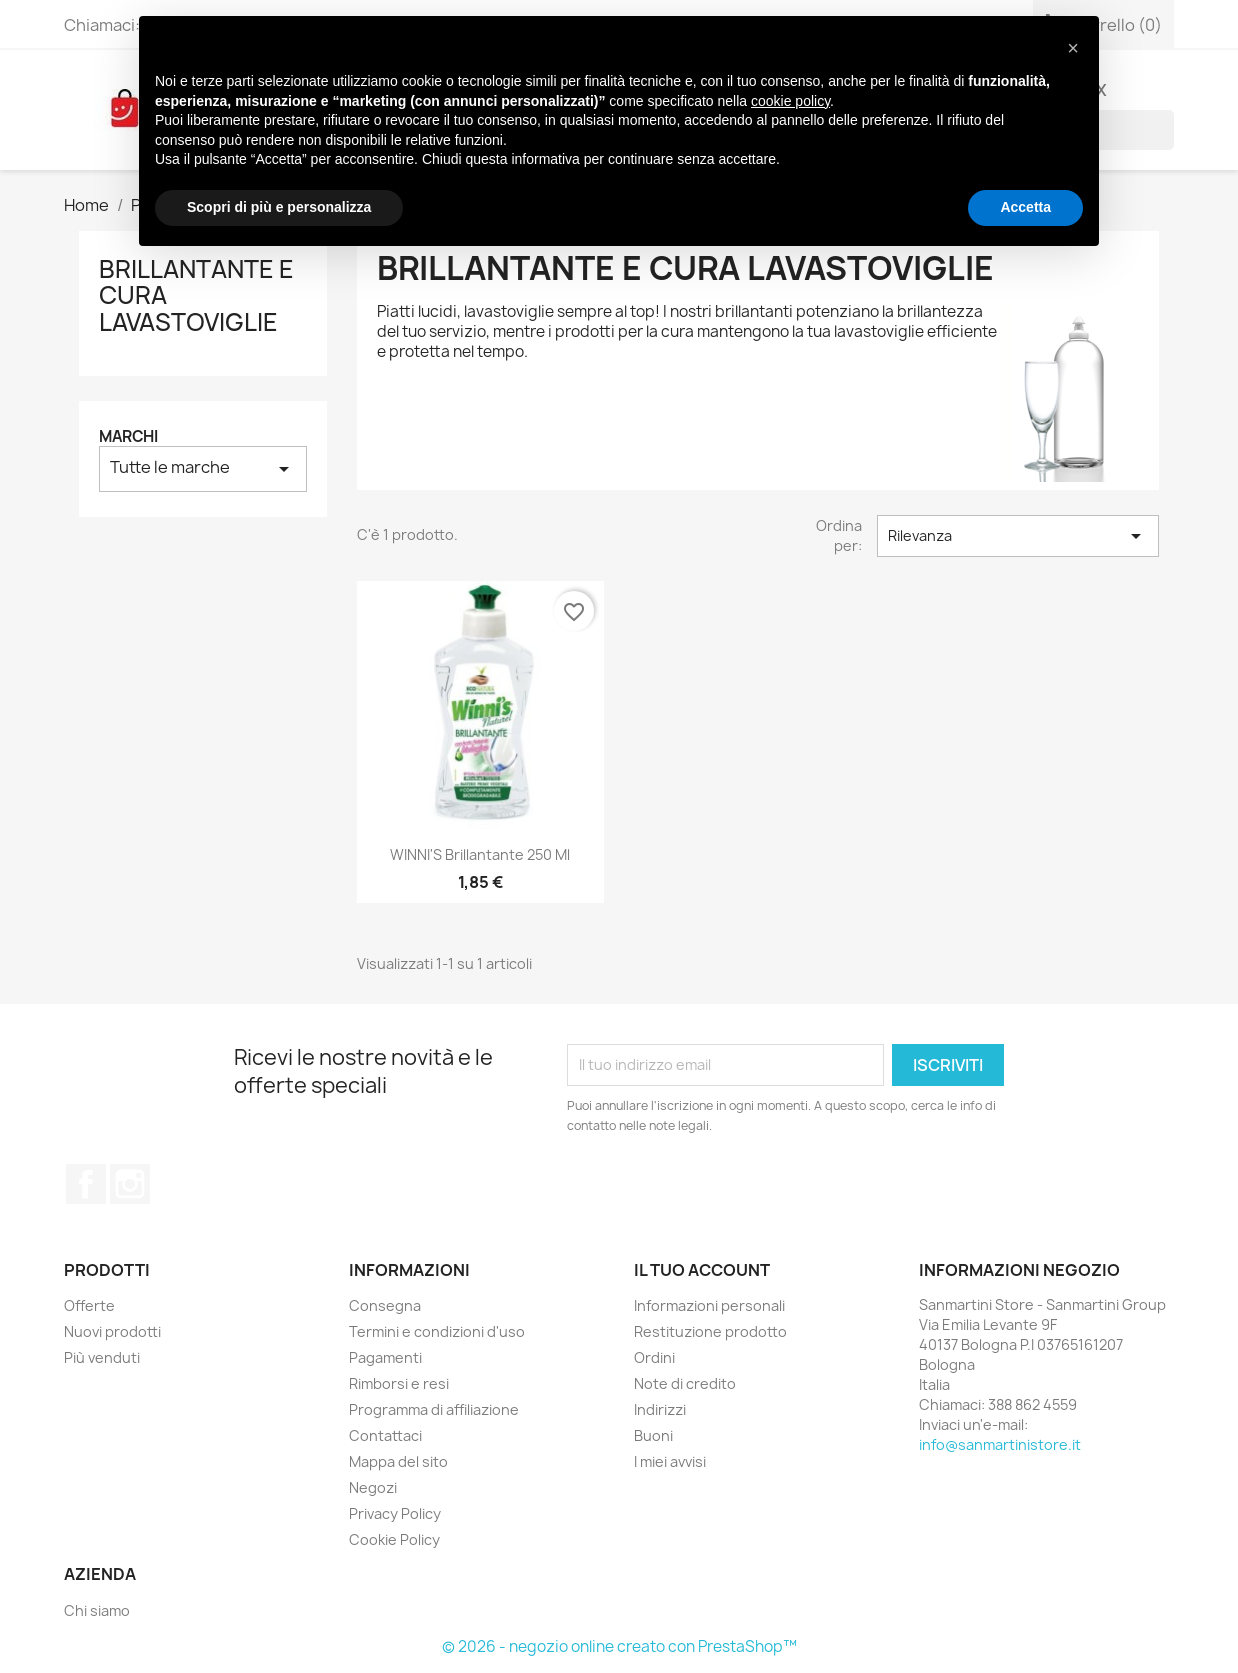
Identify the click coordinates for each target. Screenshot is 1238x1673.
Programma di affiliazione (434, 1409)
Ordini (654, 1357)
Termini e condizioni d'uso (437, 1331)
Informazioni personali (709, 1305)
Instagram (130, 1184)
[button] (1073, 48)
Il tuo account (702, 1270)
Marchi (128, 436)
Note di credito (685, 1383)
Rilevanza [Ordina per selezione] (1018, 536)
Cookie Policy (394, 1539)
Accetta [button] (1025, 207)
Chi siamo (97, 1610)
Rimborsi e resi (399, 1383)
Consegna (385, 1305)
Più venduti (102, 1357)
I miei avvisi (670, 1461)
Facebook (86, 1184)
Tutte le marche (203, 468)
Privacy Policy (395, 1513)
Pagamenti (385, 1357)
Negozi (373, 1487)
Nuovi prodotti (112, 1331)
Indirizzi (660, 1409)
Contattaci (385, 1435)
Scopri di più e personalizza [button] (279, 207)
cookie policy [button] (790, 101)
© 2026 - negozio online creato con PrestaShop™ (619, 1646)
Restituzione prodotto (710, 1331)
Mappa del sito (398, 1461)
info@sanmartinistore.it (1000, 1444)
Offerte (89, 1305)
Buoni (653, 1435)
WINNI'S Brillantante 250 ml (480, 854)
